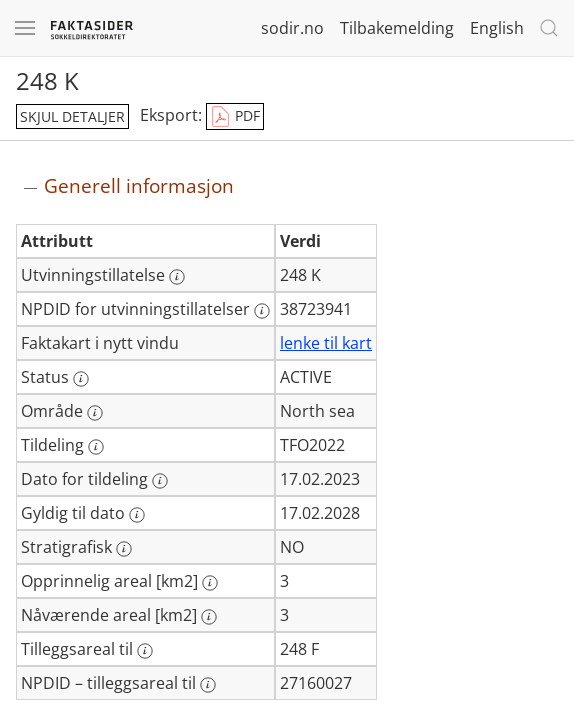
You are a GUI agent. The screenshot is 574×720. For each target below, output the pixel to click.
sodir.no (292, 28)
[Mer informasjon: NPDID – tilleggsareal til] (208, 685)
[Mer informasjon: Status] (81, 379)
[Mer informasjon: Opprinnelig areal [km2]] (210, 583)
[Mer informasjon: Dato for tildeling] (160, 481)
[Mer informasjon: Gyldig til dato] (137, 515)
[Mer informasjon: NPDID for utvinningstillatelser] (262, 311)
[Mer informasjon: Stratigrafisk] (124, 549)
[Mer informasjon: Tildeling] (96, 447)
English (497, 28)
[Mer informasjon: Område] (95, 413)
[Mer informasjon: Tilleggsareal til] (145, 651)
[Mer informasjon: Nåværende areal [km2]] (209, 617)
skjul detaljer (72, 116)
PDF (235, 117)
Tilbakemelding (397, 28)
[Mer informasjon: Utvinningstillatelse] (177, 277)
